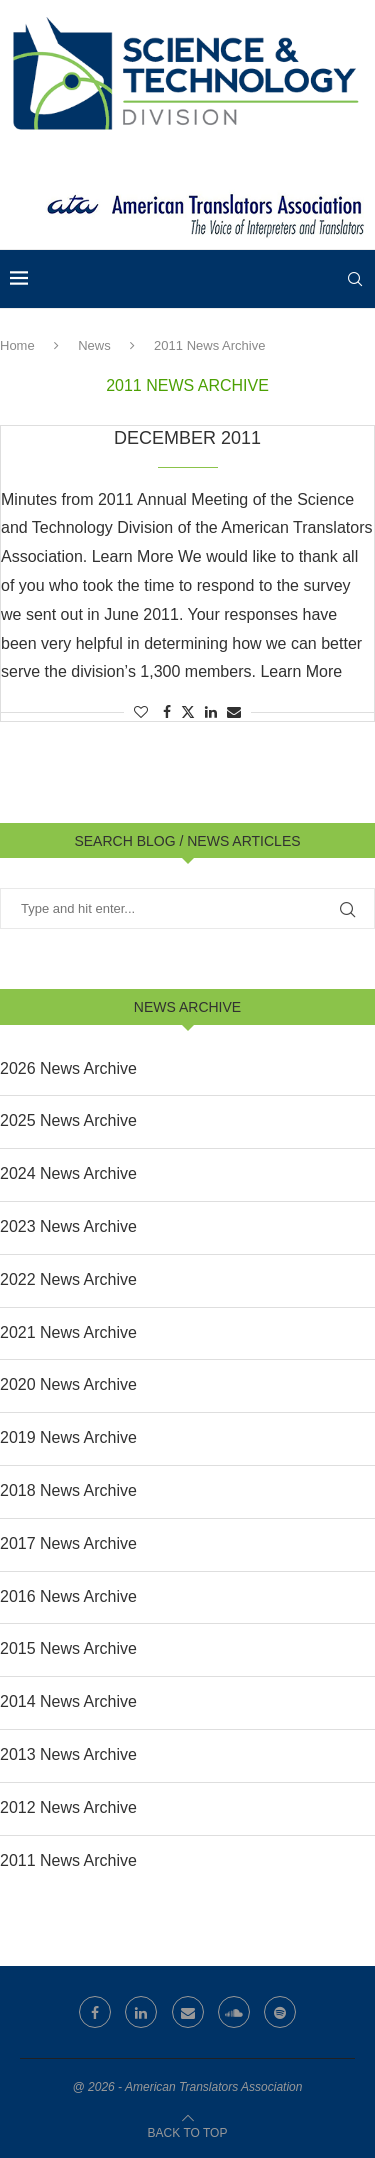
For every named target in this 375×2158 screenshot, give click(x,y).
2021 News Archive (68, 1332)
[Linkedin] (141, 2012)
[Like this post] (141, 712)
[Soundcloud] (234, 2012)
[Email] (188, 2012)
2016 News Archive (68, 1596)
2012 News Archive (68, 1807)
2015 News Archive (68, 1648)
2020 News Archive (68, 1384)
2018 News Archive (68, 1490)
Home (17, 345)
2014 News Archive (68, 1701)
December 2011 (187, 438)
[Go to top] (188, 2131)
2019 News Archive (68, 1437)
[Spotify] (280, 2012)
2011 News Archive (68, 1860)
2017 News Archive (68, 1543)
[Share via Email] (234, 712)
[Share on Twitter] (188, 711)
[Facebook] (95, 2012)
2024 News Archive (68, 1173)
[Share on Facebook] (167, 712)
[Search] (355, 279)
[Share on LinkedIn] (211, 712)
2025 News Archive (68, 1120)
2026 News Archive (68, 1068)
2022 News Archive (68, 1279)
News (94, 345)
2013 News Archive (68, 1754)
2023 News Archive (68, 1226)
